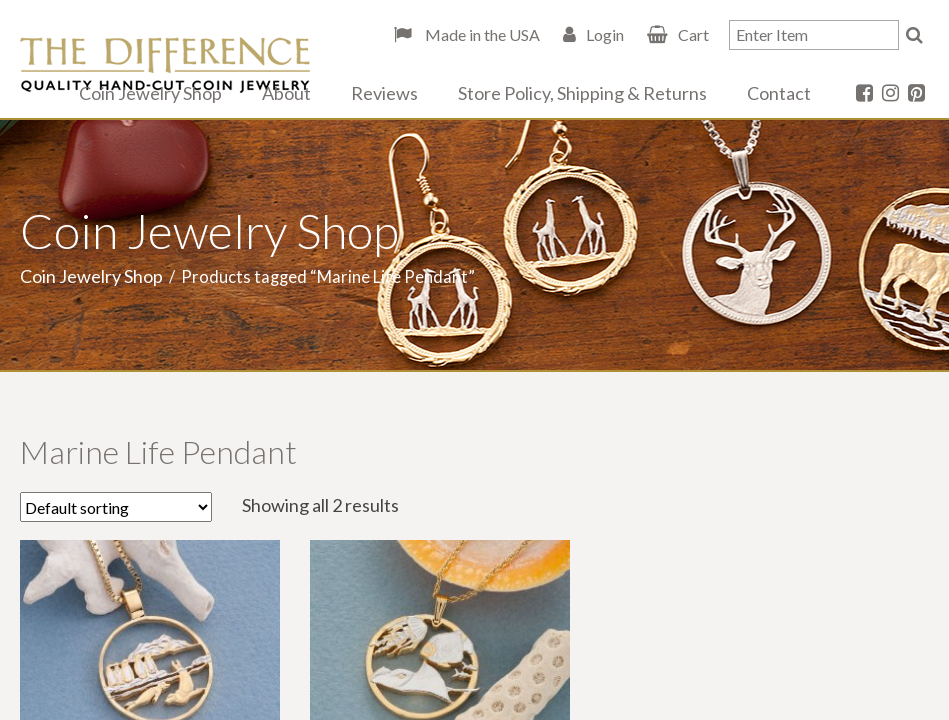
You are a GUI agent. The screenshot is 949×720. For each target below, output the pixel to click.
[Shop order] (116, 507)
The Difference (165, 65)
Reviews (384, 93)
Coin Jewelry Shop (150, 93)
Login (605, 34)
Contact (779, 93)
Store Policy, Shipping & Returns (582, 93)
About (286, 93)
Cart (693, 34)
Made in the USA (481, 34)
